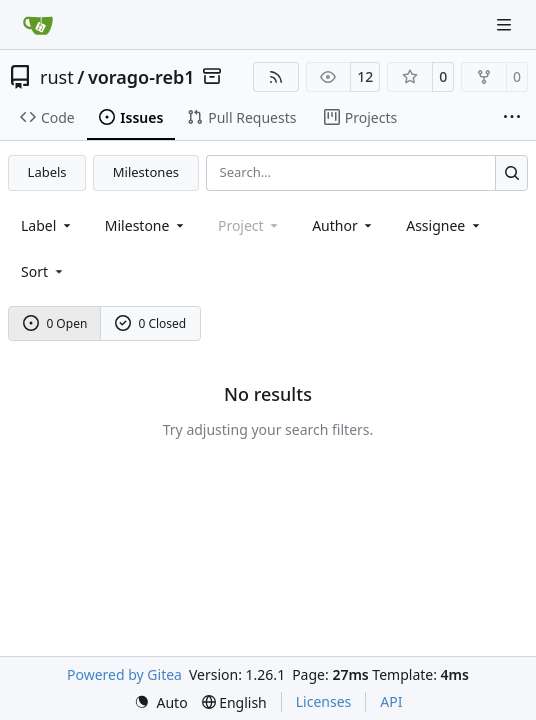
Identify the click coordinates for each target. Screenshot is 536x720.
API (391, 701)
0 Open (55, 323)
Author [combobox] (343, 225)
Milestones (146, 172)
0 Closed (151, 323)
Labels (47, 172)
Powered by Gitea (124, 674)
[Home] (38, 25)
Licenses (324, 701)
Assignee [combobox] (444, 225)
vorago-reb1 (141, 77)
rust (57, 77)
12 (365, 76)
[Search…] (511, 172)
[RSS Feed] (276, 77)
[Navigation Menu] (506, 24)
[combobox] (47, 225)
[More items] (512, 118)
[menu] (43, 271)
